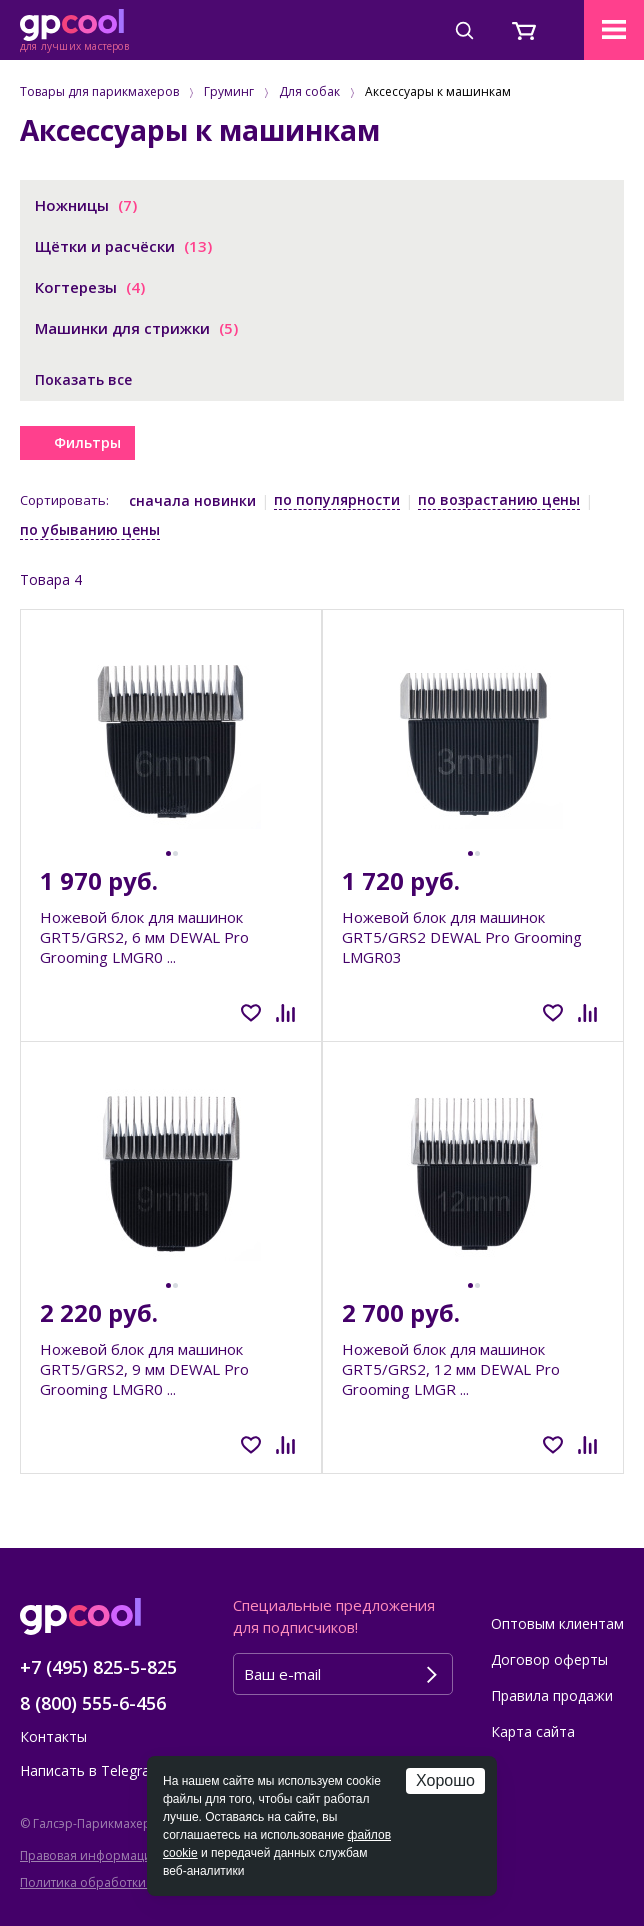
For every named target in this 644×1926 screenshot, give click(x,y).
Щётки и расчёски (123, 246)
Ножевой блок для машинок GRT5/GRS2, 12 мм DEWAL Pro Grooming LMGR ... (451, 1369)
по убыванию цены (90, 529)
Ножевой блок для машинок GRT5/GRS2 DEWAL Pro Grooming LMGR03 (462, 937)
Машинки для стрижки (136, 328)
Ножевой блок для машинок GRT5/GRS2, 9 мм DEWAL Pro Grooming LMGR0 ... (144, 1369)
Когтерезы (90, 287)
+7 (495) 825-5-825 (98, 1667)
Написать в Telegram (91, 1770)
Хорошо (445, 1780)
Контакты (53, 1736)
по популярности (337, 499)
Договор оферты (549, 1659)
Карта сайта (533, 1731)
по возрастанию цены (499, 499)
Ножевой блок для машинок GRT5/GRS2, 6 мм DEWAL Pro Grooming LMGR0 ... (144, 937)
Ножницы (86, 205)
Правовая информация (89, 1855)
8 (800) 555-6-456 (93, 1703)
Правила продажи (552, 1695)
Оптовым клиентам (557, 1623)
